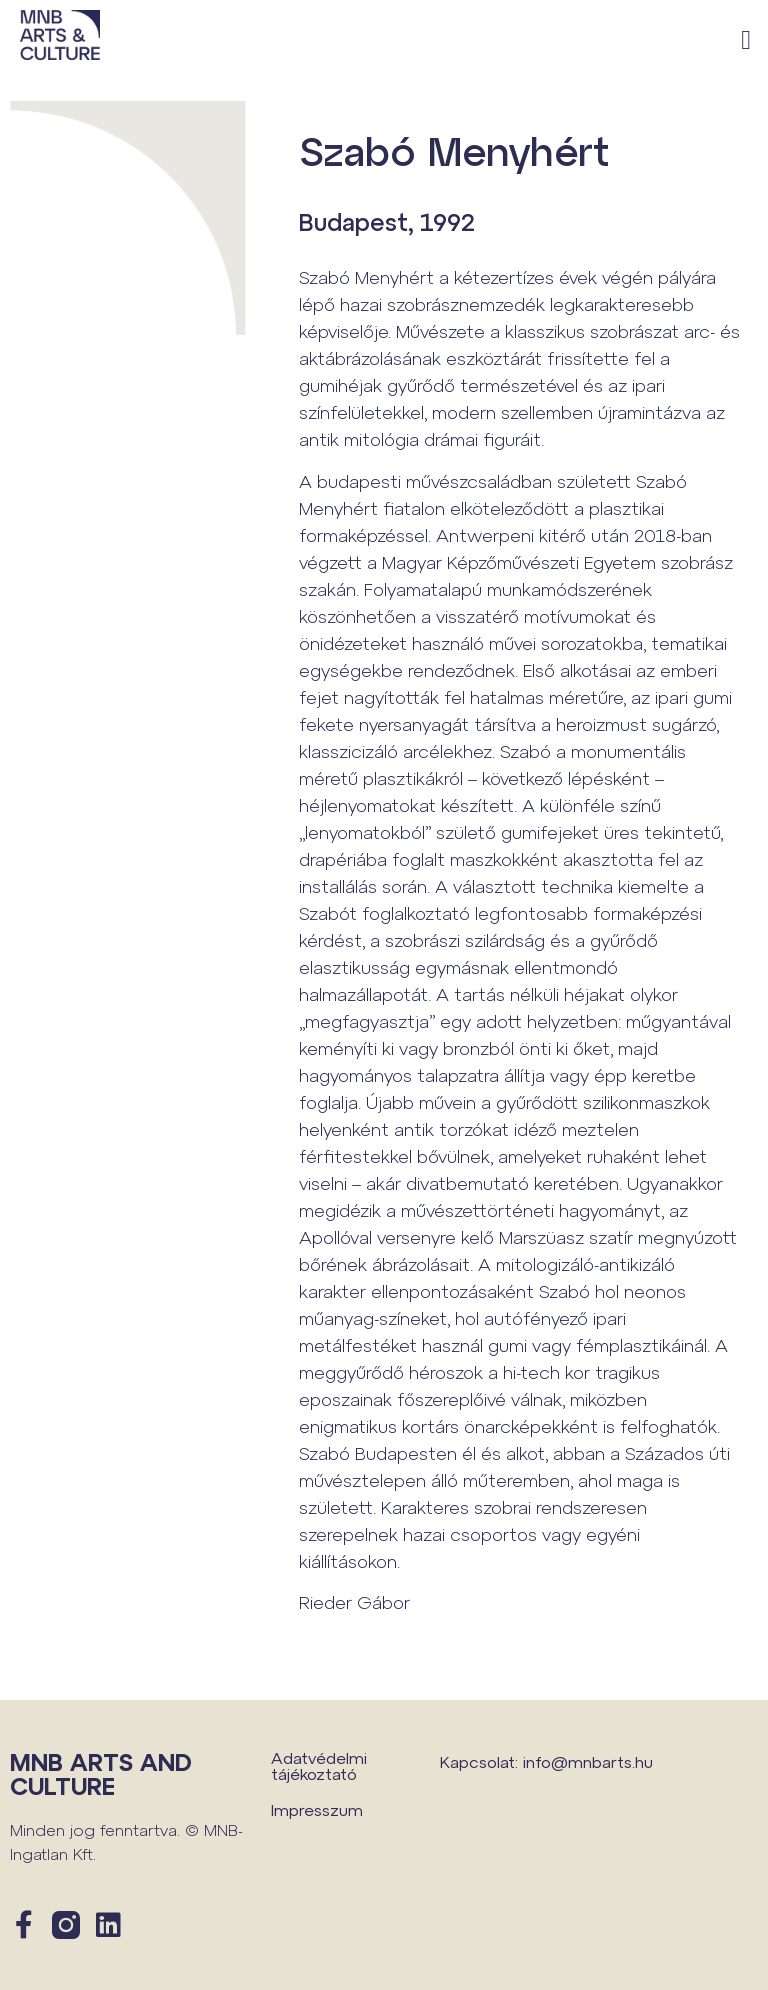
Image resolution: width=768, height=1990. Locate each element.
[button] (746, 40)
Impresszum (317, 1809)
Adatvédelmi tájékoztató (319, 1765)
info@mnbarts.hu (588, 1761)
